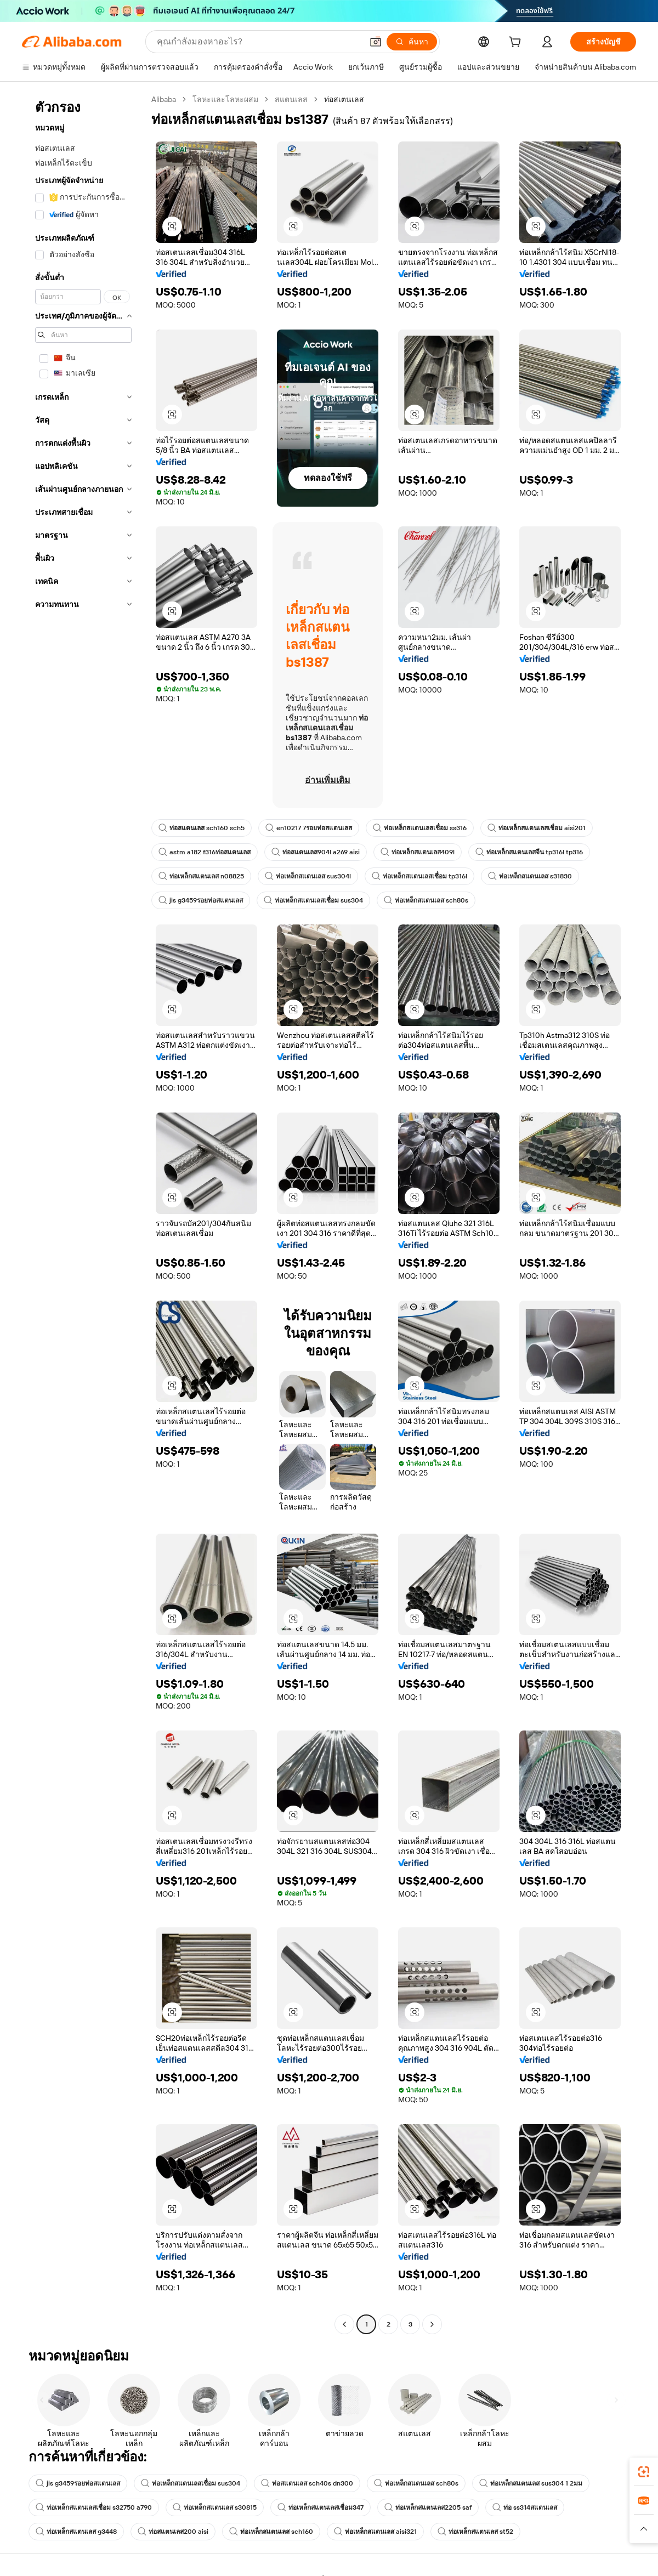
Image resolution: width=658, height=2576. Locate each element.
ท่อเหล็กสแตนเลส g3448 (76, 2531)
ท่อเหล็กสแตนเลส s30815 (215, 2507)
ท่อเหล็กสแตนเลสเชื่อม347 (320, 2507)
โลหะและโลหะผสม (225, 99)
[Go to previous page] (344, 2324)
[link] (643, 2472)
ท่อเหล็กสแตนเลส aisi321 (375, 2531)
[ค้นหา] (412, 41)
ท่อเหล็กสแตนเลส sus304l (308, 876)
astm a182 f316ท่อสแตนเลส (204, 852)
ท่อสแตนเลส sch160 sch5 (201, 828)
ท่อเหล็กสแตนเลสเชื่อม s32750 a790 (94, 2507)
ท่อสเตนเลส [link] (344, 99)
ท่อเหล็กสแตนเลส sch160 (271, 2531)
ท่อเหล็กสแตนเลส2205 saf (428, 2507)
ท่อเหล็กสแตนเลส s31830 (530, 876)
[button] (375, 41)
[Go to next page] (432, 2324)
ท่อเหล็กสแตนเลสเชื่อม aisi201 (536, 828)
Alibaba (163, 99)
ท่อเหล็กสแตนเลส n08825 (201, 876)
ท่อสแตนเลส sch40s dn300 (307, 2483)
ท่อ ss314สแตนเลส (524, 2507)
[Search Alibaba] (258, 42)
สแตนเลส (291, 99)
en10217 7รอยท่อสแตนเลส (308, 828)
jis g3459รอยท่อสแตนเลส (200, 900)
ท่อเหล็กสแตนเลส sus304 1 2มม (530, 2483)
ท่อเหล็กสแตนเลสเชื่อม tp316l (419, 876)
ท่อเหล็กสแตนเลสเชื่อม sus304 (313, 900)
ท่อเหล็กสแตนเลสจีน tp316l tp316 (529, 852)
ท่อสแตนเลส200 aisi (173, 2531)
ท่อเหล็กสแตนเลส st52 (475, 2531)
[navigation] (83, 1213)
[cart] (517, 43)
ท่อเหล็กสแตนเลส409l (418, 852)
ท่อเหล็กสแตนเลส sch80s (426, 900)
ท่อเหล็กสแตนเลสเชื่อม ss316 (420, 828)
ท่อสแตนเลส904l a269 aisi (315, 852)
